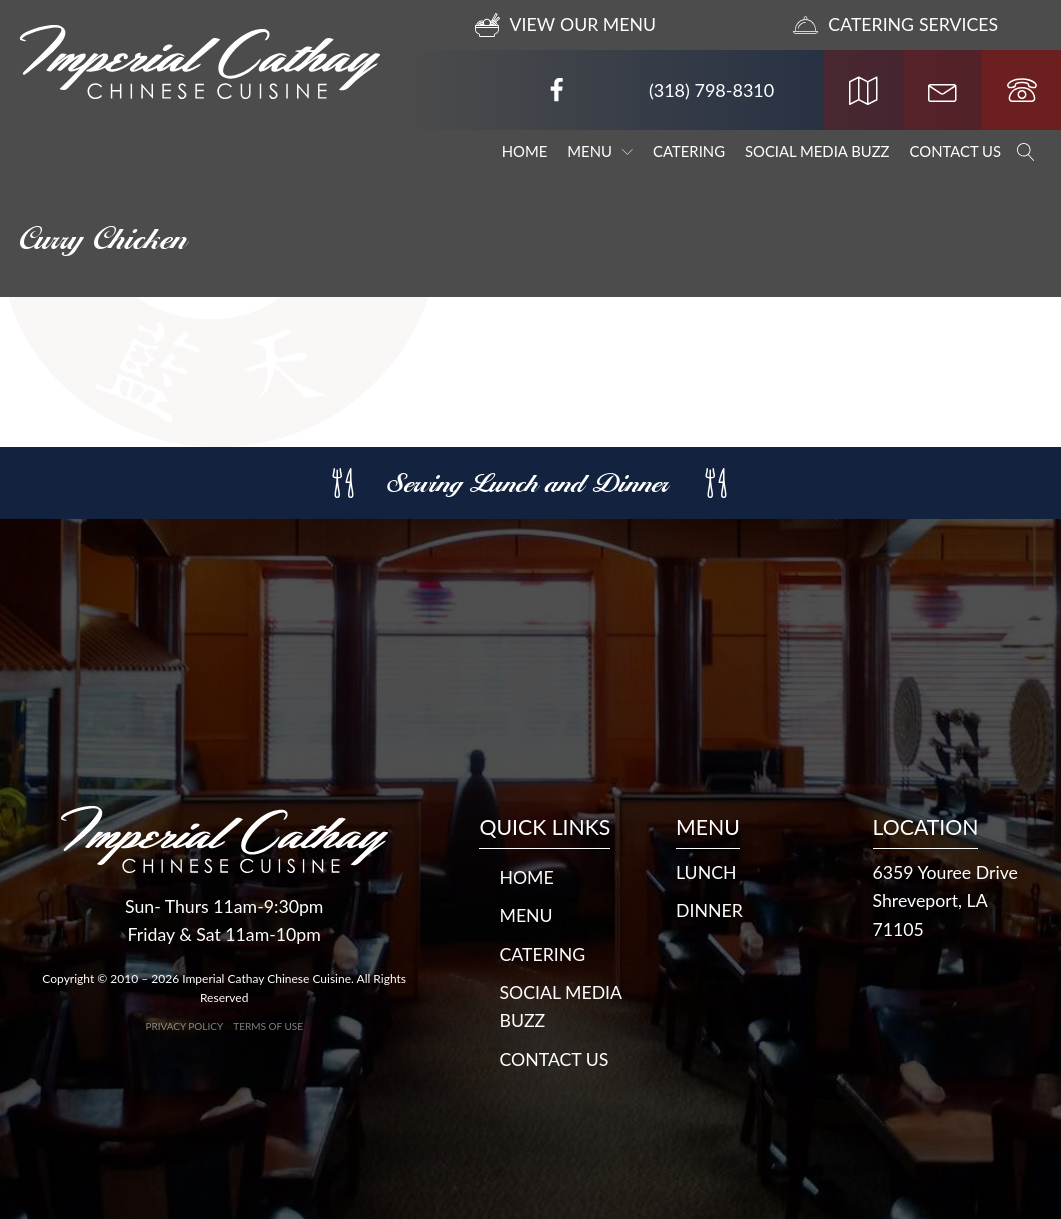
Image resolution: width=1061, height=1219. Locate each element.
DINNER (710, 909)
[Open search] (1026, 152)
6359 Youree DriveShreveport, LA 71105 (947, 899)
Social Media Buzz (817, 151)
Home (525, 151)
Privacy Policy (184, 1024)
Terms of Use (268, 1024)
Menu (600, 151)
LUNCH (707, 870)
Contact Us (955, 151)
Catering (689, 151)
